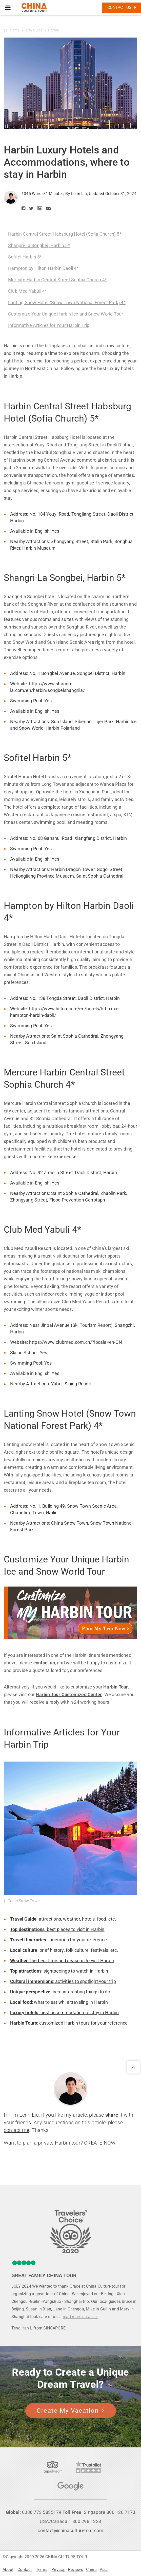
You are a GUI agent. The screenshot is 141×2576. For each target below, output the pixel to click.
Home (14, 30)
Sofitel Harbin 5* (25, 256)
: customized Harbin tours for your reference (69, 2023)
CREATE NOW (99, 2143)
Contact (24, 2569)
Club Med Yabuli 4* (27, 291)
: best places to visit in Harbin (57, 1929)
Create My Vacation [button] (71, 2410)
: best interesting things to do (60, 1991)
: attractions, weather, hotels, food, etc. (63, 1919)
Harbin (53, 30)
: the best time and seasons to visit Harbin (62, 1960)
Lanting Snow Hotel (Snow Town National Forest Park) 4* (67, 302)
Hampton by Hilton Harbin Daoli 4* (43, 268)
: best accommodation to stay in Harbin (64, 2012)
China (91, 2569)
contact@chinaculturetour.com (70, 2530)
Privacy (58, 2569)
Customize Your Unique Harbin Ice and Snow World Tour (65, 314)
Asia (104, 2569)
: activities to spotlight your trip (63, 1981)
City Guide (34, 30)
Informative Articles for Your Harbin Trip (48, 325)
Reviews (75, 2569)
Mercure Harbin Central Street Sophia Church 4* (57, 279)
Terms (41, 2569)
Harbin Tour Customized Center (69, 1694)
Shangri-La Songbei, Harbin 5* (39, 245)
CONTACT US (121, 7)
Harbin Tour (115, 1687)
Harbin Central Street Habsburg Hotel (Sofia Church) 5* (65, 234)
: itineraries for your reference (58, 1939)
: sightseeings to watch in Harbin (59, 1971)
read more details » (80, 2316)
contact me (16, 2130)
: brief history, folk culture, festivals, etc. (64, 1950)
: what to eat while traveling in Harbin (59, 2002)
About (8, 2569)
